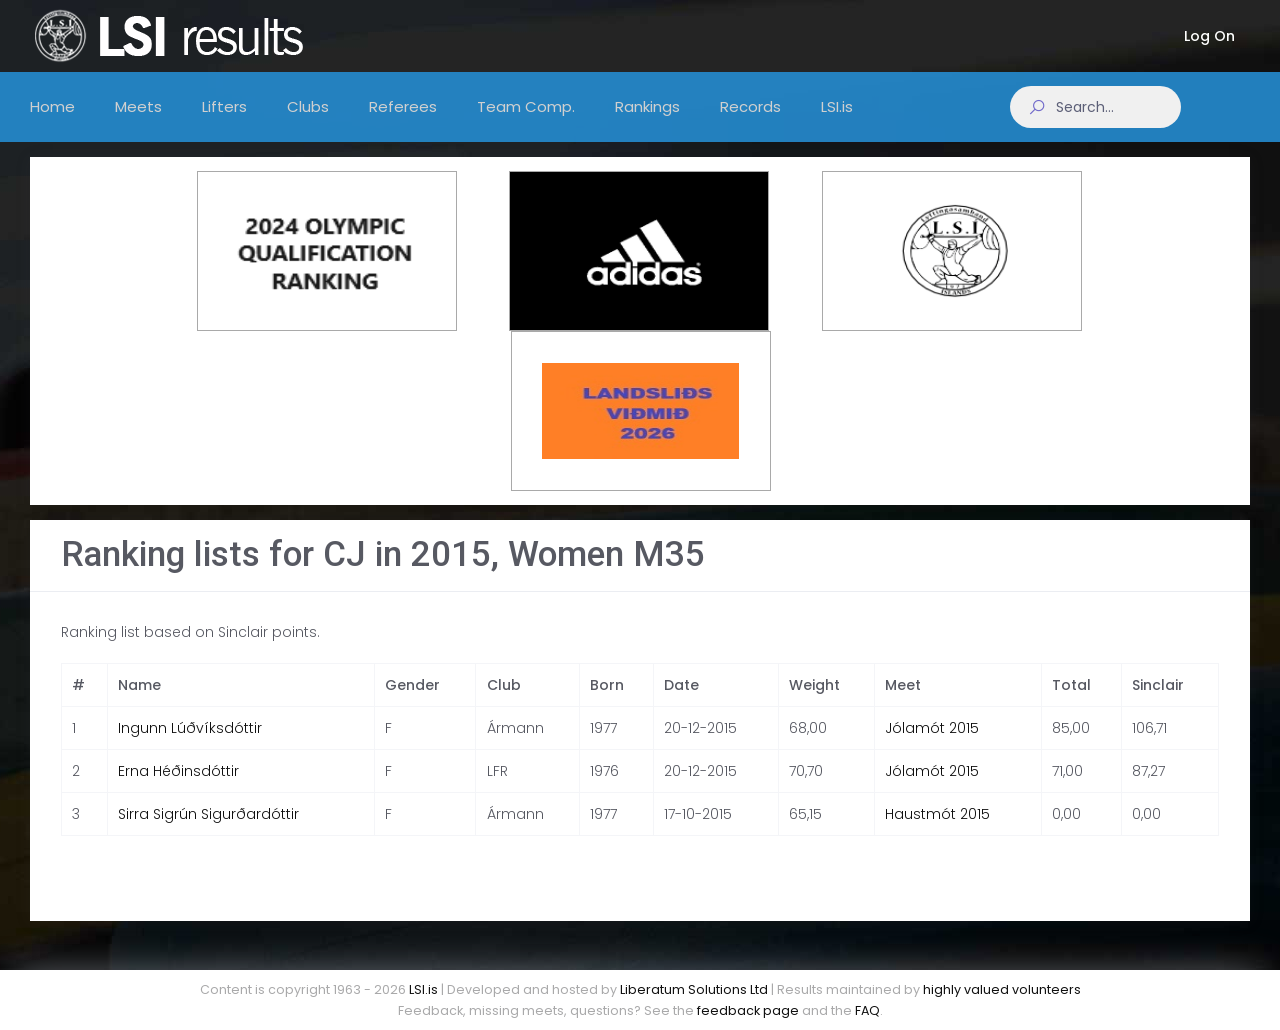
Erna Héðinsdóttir (178, 789)
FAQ (867, 1010)
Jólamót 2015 (932, 746)
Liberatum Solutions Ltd (694, 989)
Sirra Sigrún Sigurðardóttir (208, 832)
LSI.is (423, 989)
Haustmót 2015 (937, 832)
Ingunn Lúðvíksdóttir (190, 746)
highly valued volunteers (1002, 989)
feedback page (748, 1010)
